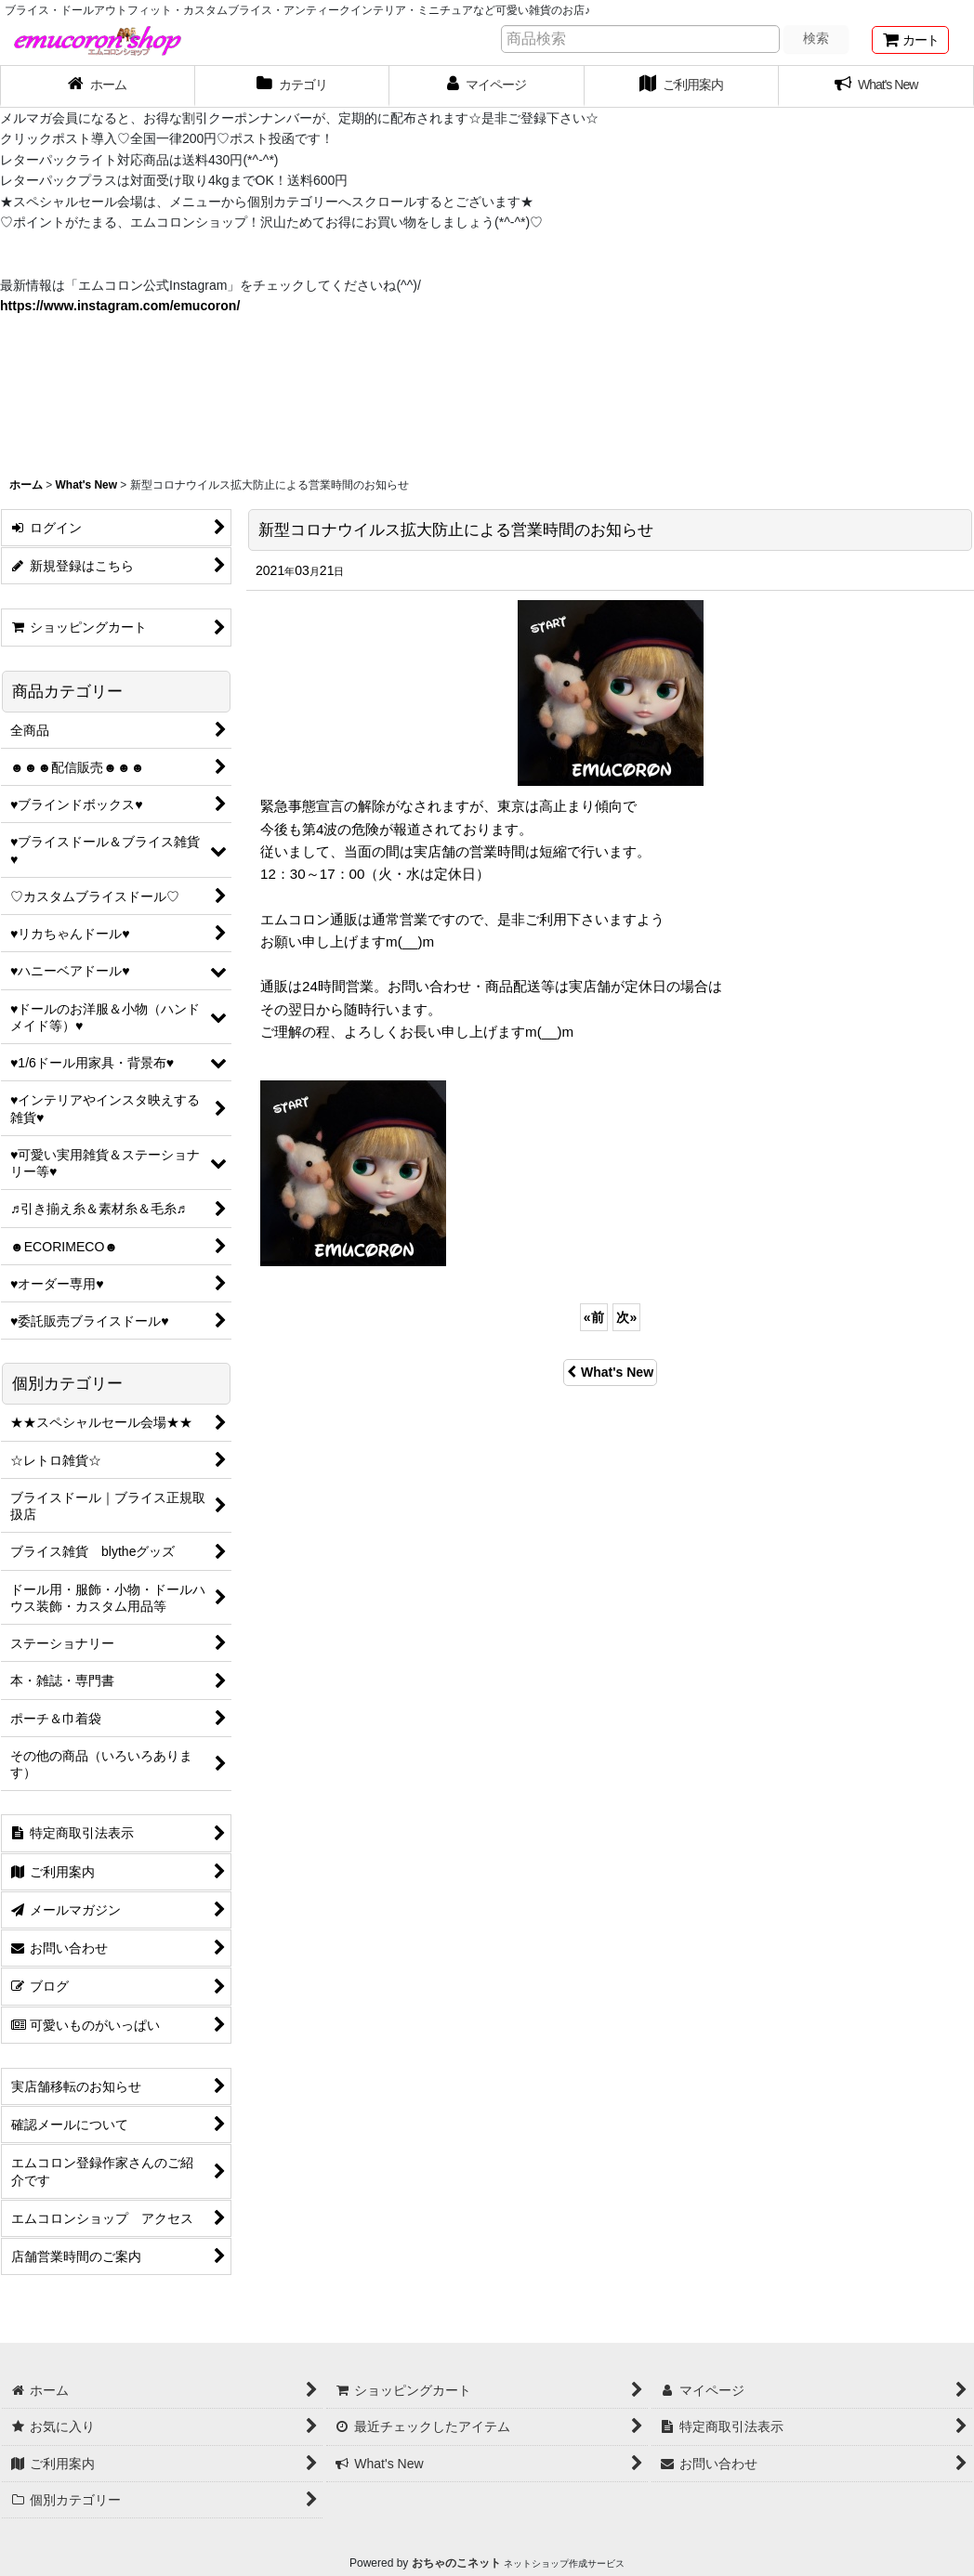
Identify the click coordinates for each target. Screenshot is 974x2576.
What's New (610, 1372)
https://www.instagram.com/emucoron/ (120, 305)
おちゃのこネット (456, 2562)
